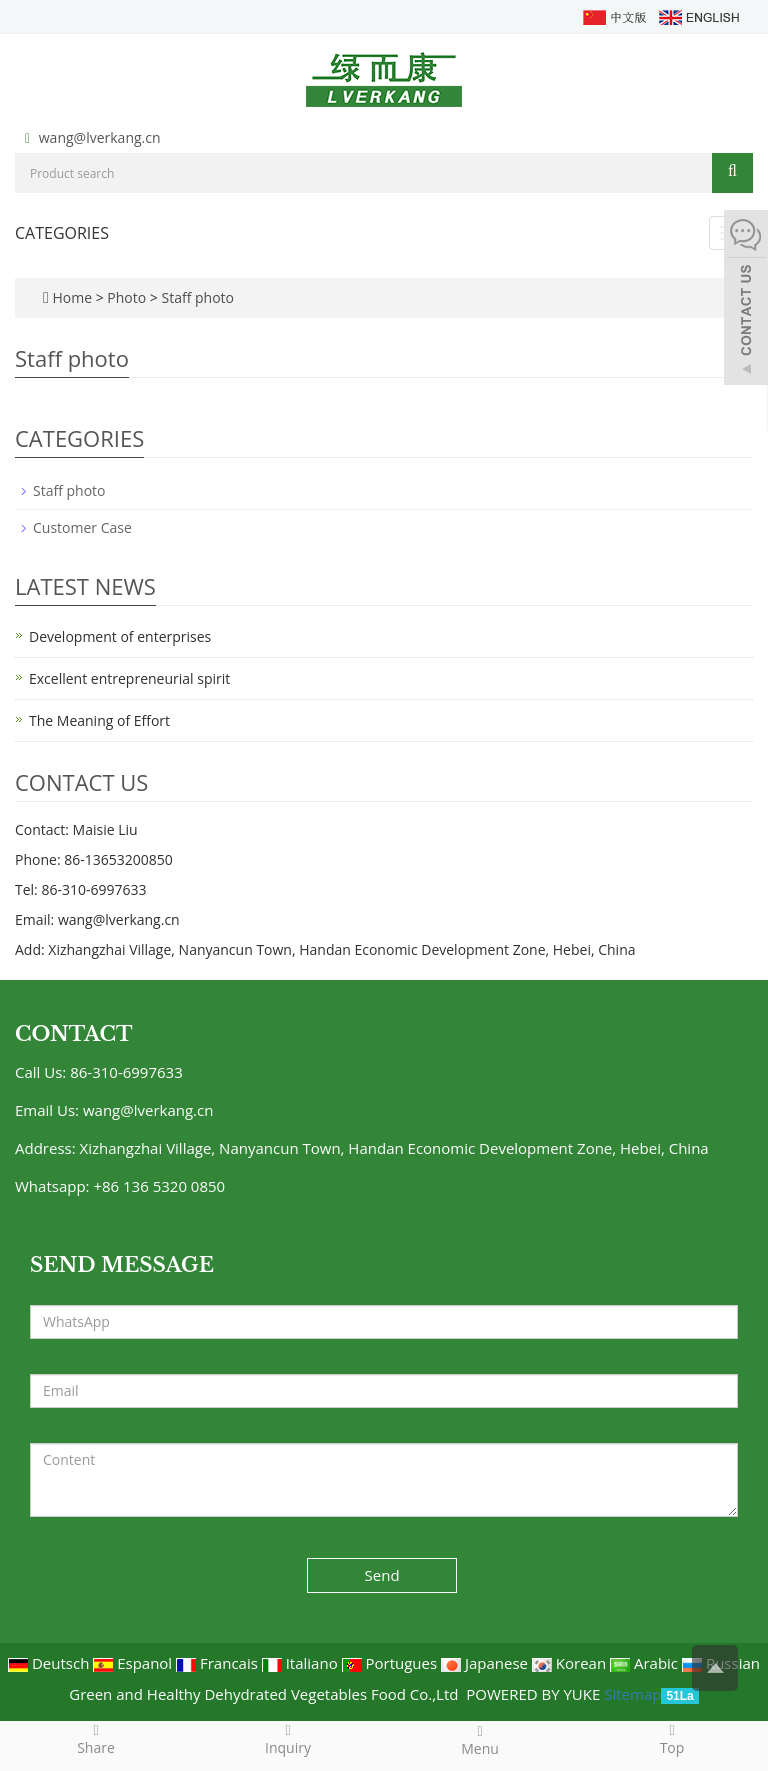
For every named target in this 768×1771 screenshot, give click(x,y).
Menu (480, 1740)
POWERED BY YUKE (535, 1694)
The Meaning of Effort (99, 720)
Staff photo (196, 297)
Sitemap (632, 1694)
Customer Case (82, 527)
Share (96, 1739)
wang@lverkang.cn (100, 137)
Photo (128, 297)
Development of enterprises (120, 636)
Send (382, 1575)
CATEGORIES (62, 233)
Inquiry (288, 1739)
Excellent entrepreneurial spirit (129, 678)
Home (72, 297)
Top (672, 1739)
